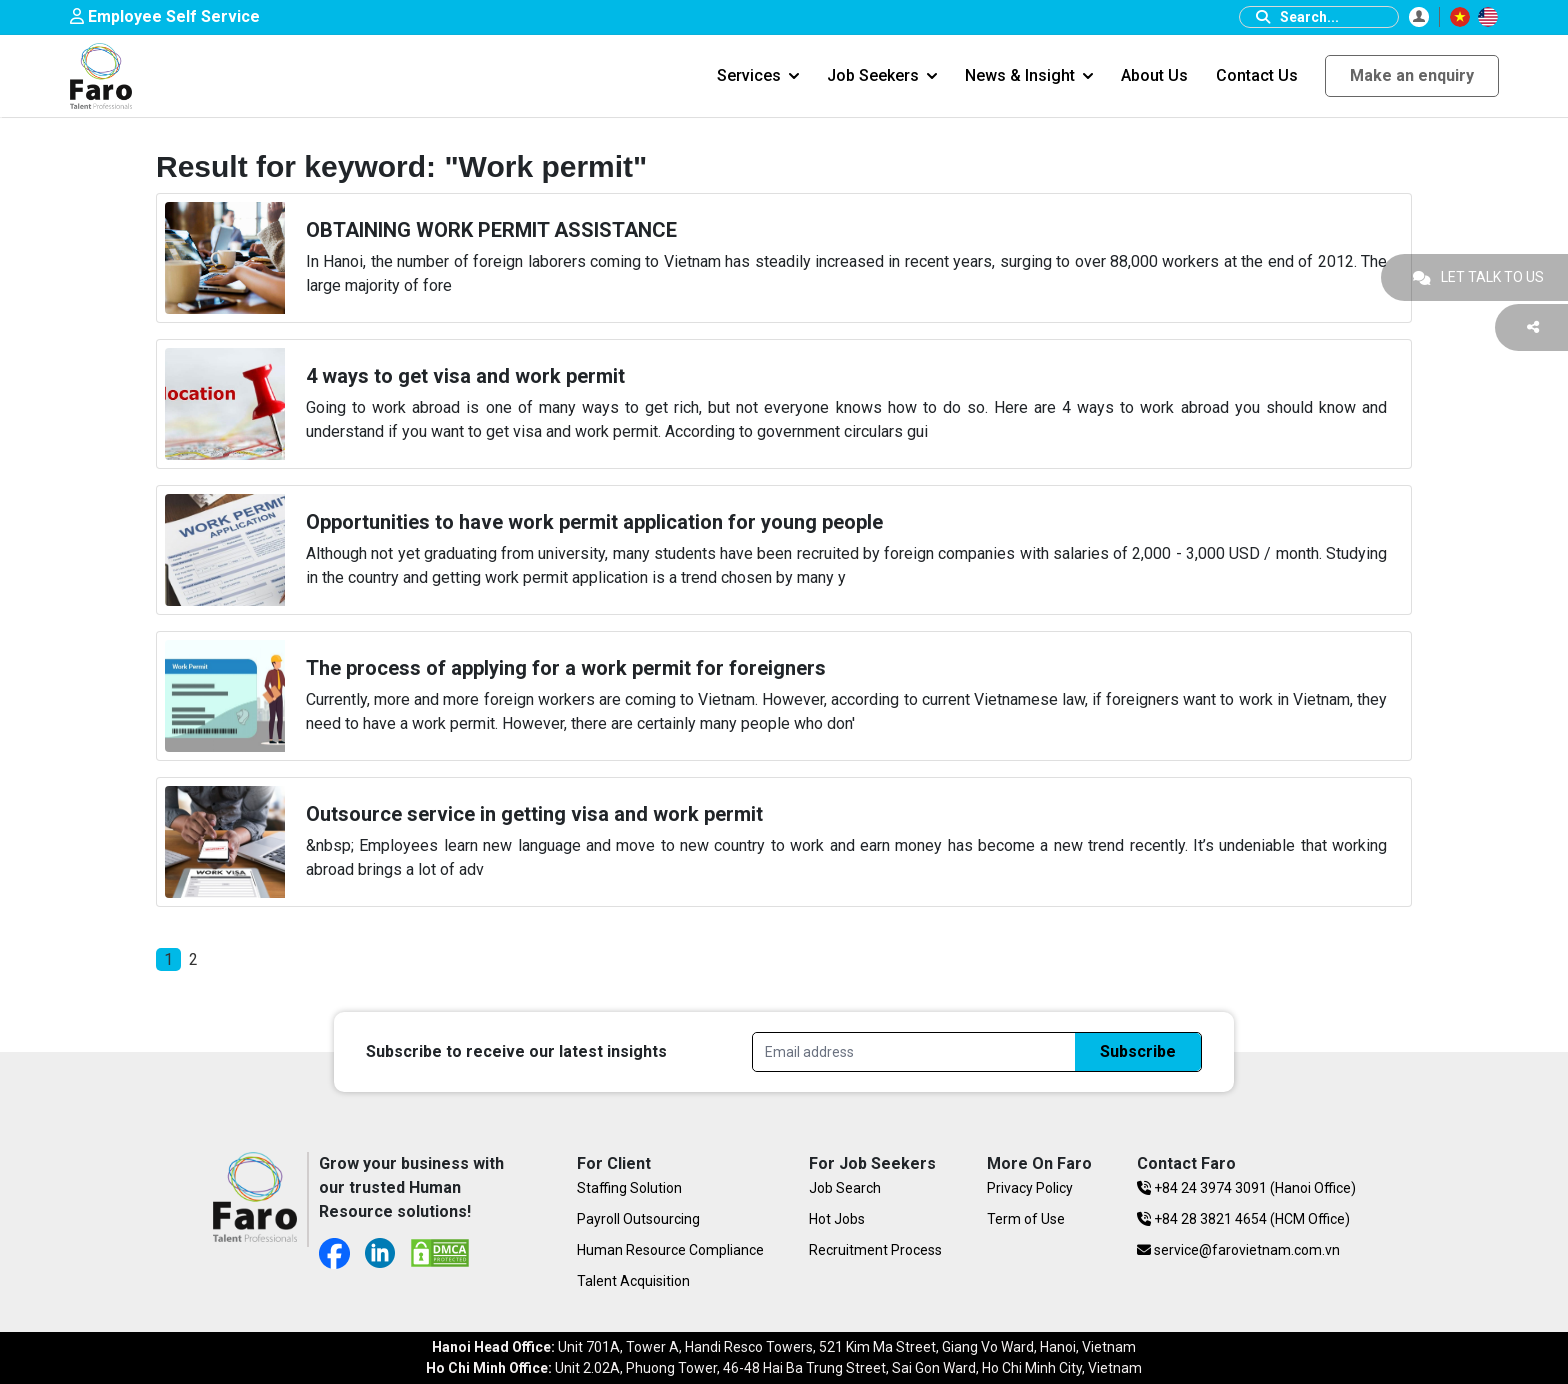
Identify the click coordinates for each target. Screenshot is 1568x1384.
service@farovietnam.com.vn (1238, 1250)
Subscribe (1138, 1051)
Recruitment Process (875, 1250)
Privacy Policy (1030, 1188)
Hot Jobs (837, 1219)
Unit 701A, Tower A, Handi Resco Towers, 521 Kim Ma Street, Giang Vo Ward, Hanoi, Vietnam (784, 1347)
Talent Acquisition (633, 1281)
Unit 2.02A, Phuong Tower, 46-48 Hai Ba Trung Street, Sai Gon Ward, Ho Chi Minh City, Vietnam (784, 1368)
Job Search (845, 1188)
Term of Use (1026, 1219)
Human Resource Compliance (670, 1250)
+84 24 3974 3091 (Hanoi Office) (1246, 1188)
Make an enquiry (1412, 75)
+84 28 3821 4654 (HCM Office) (1243, 1219)
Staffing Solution (629, 1188)
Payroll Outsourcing (638, 1219)
